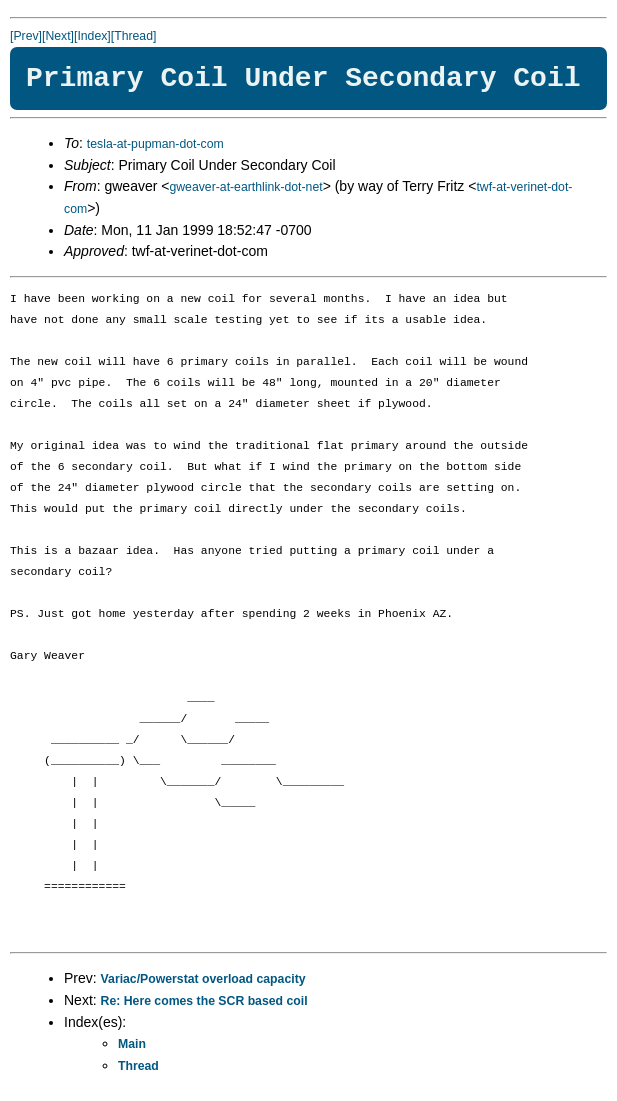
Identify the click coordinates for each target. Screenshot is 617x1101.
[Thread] (134, 36)
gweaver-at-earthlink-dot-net (245, 187)
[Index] (92, 36)
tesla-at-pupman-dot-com (155, 144)
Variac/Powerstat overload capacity (203, 979)
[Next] (58, 36)
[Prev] (26, 36)
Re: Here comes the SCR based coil (204, 1001)
